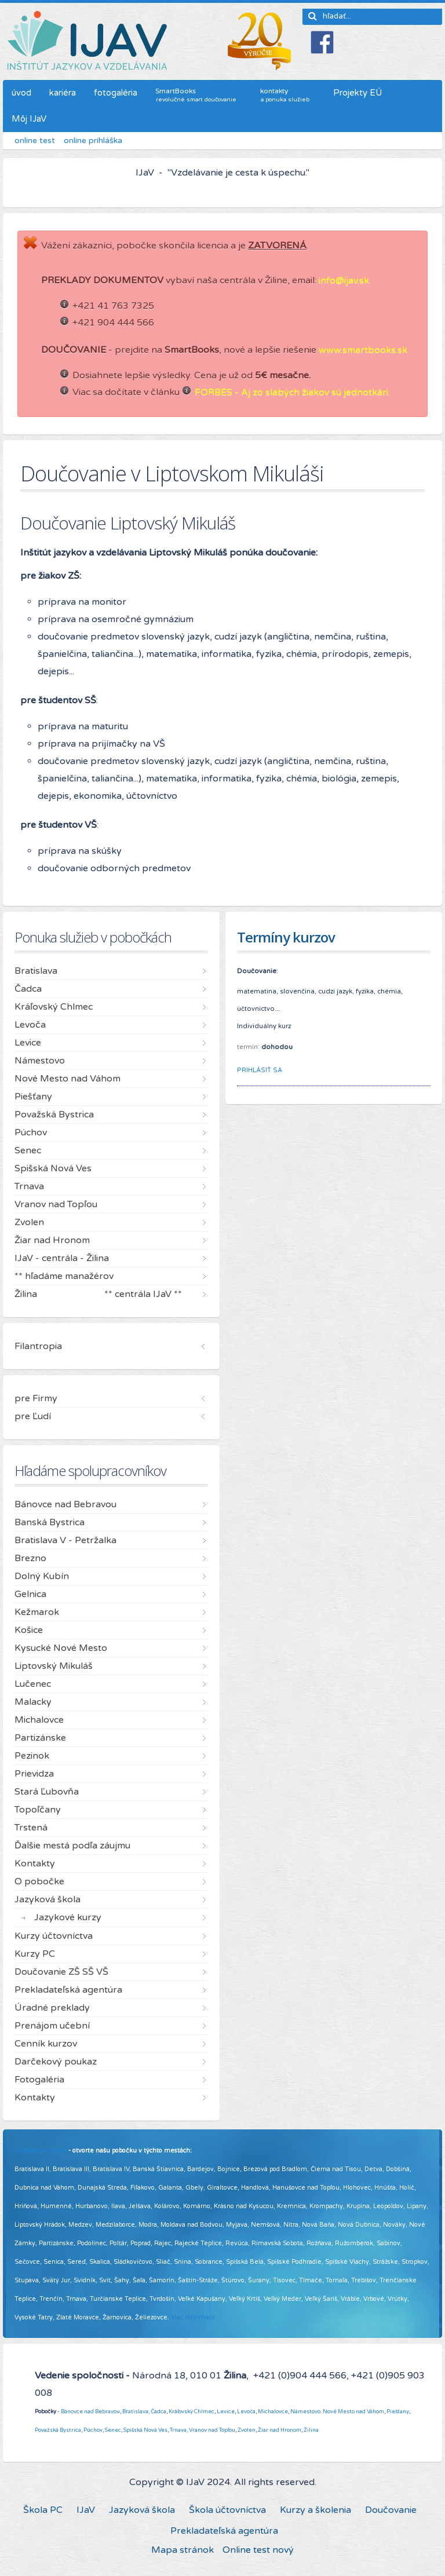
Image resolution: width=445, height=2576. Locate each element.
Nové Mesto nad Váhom (353, 2411)
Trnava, (179, 2430)
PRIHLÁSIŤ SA (259, 1070)
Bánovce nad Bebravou (90, 2411)
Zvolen (247, 2430)
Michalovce (273, 2411)
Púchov (93, 2430)
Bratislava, (135, 2411)
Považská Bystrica (58, 2430)
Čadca (158, 2411)
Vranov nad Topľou (212, 2430)
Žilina (311, 2430)
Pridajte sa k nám (40, 2150)
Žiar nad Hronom (279, 2430)
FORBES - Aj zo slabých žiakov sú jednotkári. (292, 392)
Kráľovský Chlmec (191, 2411)
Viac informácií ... (196, 2317)
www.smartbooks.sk (363, 350)
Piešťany (397, 2411)
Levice (226, 2411)
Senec (113, 2430)
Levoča (246, 2411)
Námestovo (305, 2411)
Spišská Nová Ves (145, 2430)
